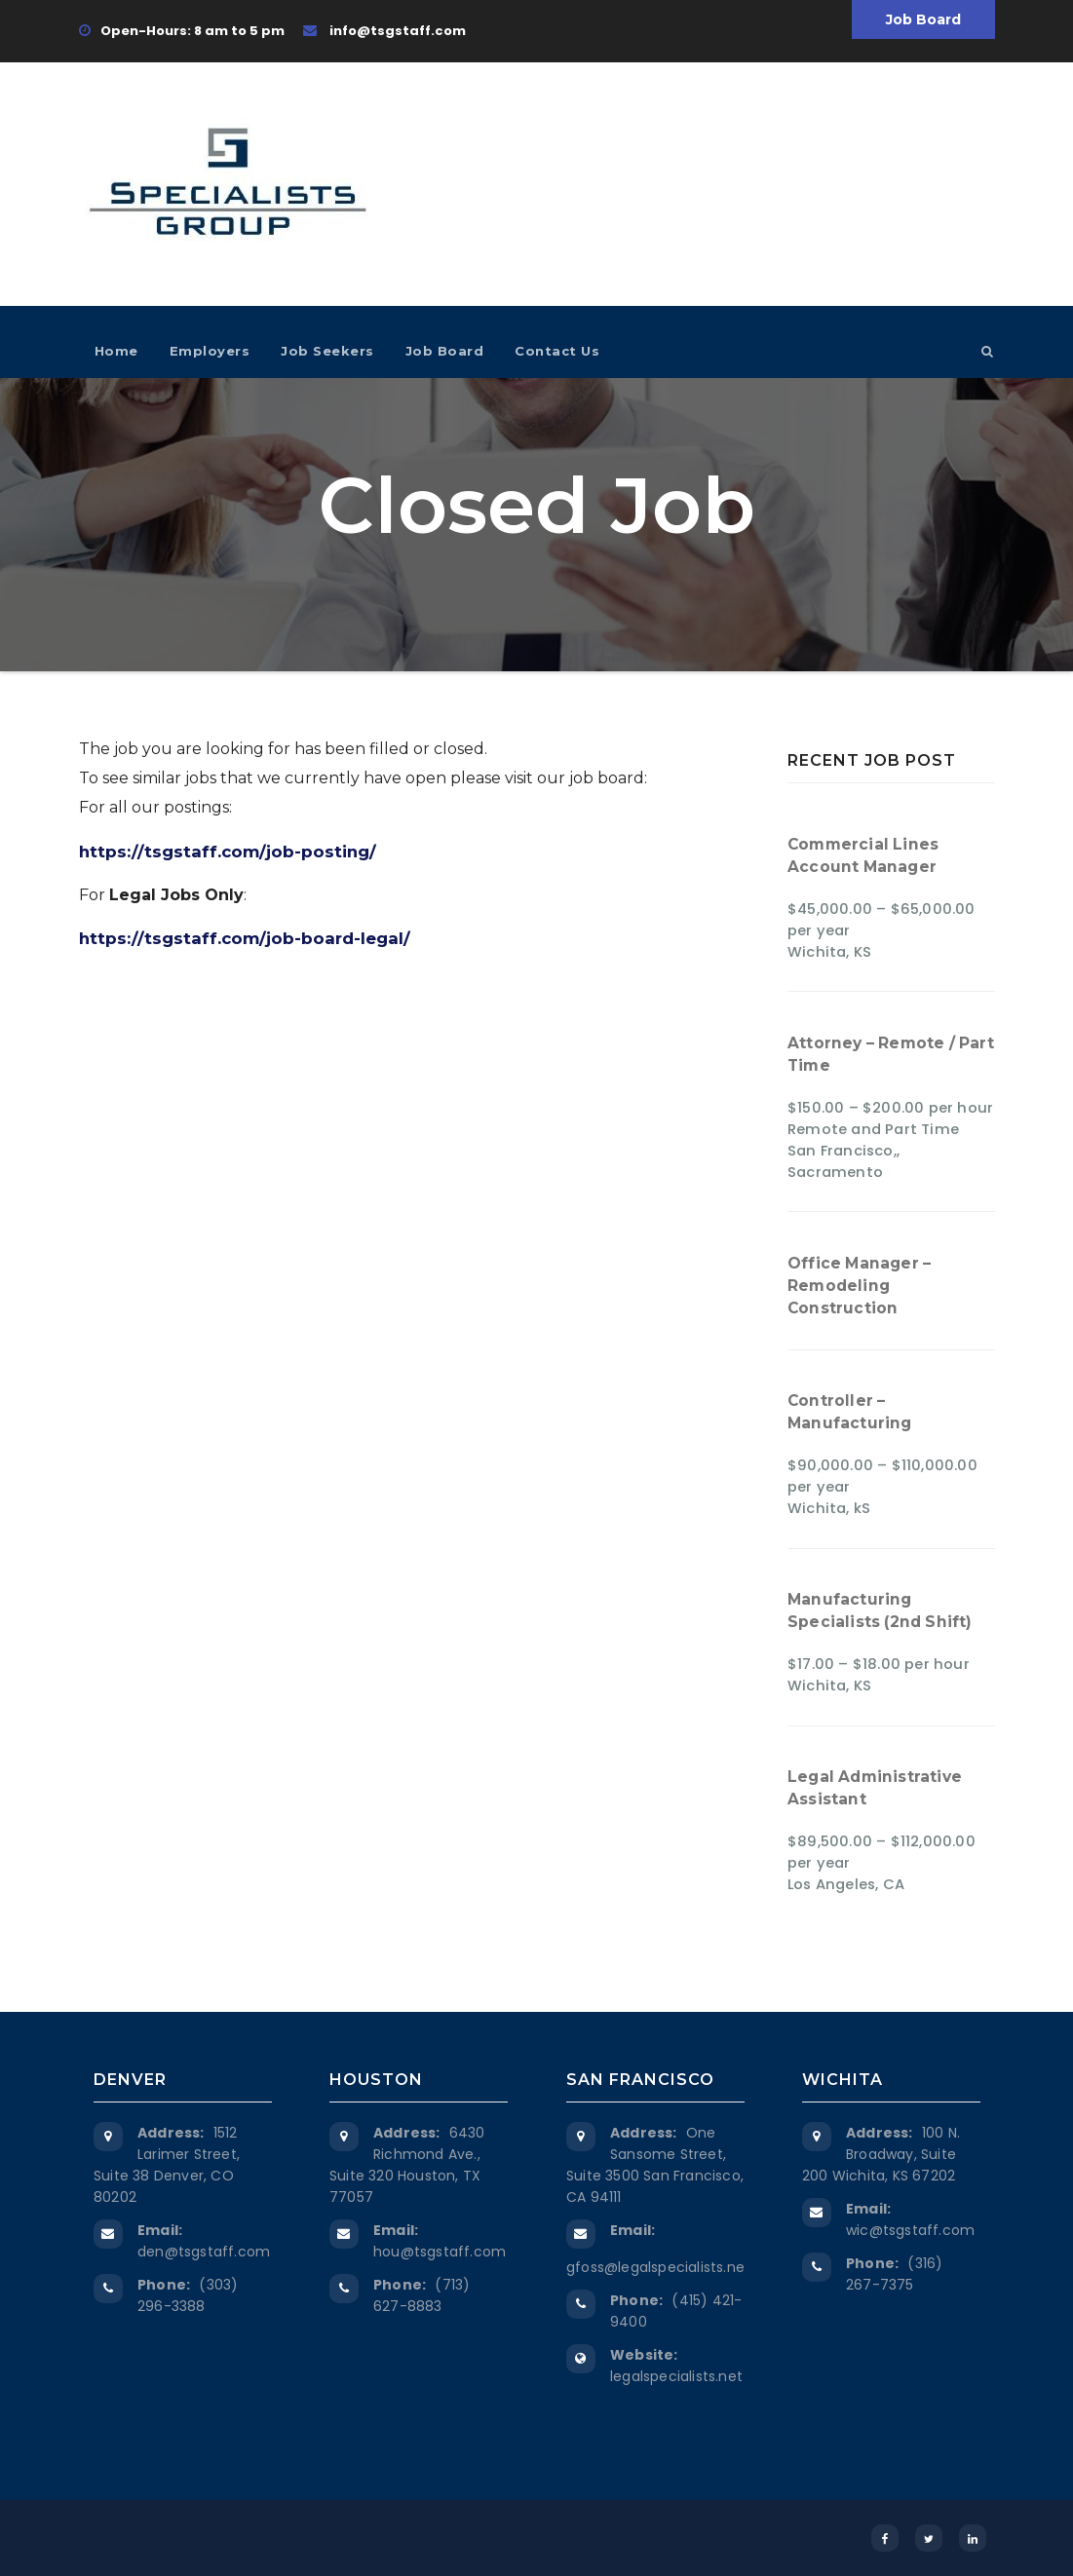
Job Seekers (327, 351)
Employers (210, 351)
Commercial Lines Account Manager (863, 855)
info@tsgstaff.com (384, 30)
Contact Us (557, 351)
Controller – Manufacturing (849, 1411)
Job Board (923, 19)
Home (116, 351)
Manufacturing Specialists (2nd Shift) (880, 1610)
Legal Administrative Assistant (874, 1787)
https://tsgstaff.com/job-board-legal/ (244, 938)
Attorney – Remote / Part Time (890, 1054)
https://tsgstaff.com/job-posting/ (227, 851)
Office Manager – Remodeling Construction (859, 1285)
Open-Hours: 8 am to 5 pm (182, 30)
